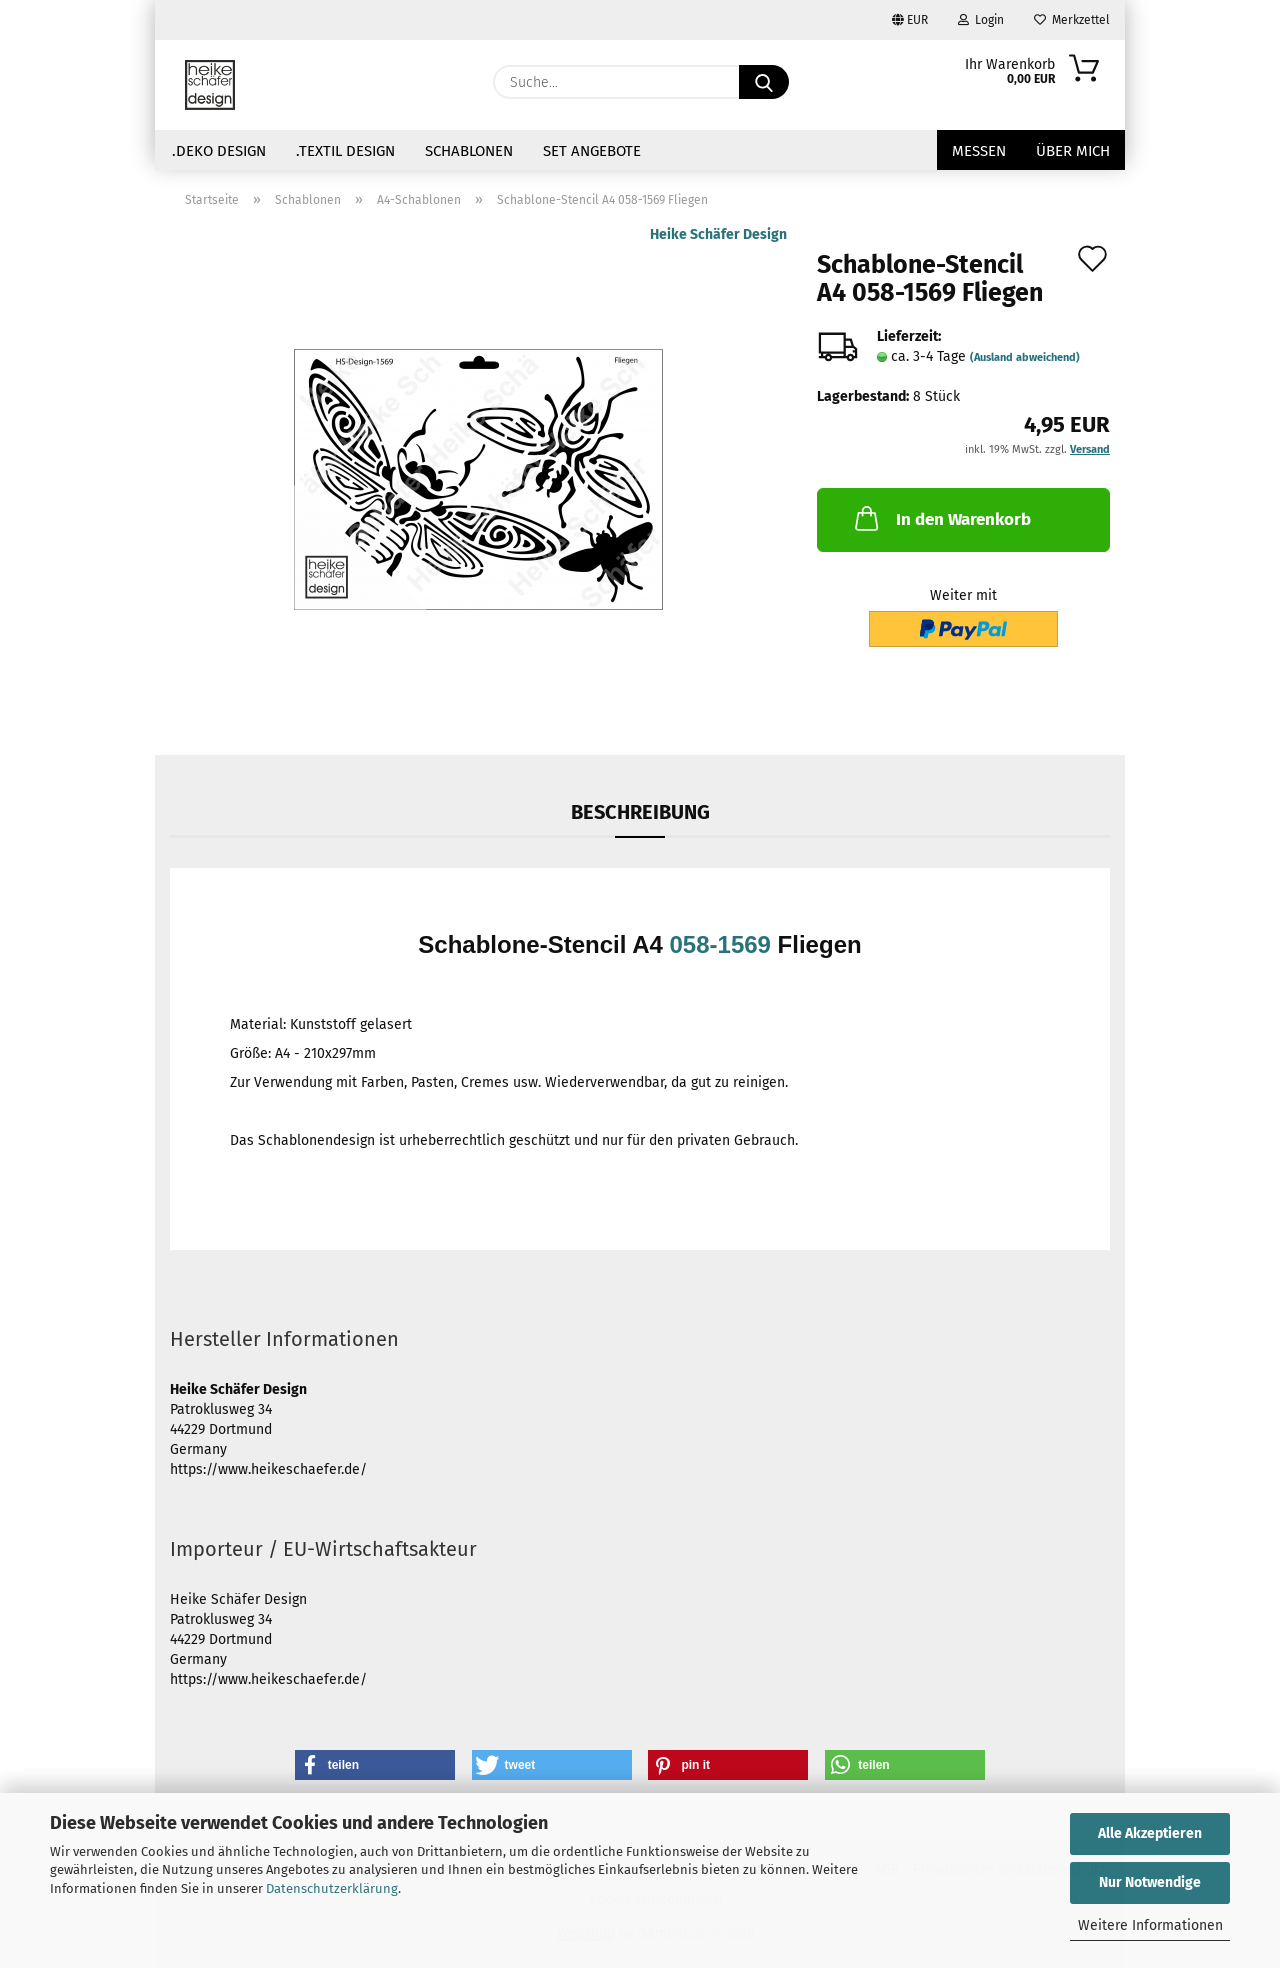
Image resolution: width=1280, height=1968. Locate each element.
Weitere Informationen (1150, 1925)
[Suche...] (764, 82)
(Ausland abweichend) (1025, 357)
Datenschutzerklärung (332, 1888)
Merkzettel (1072, 20)
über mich (1073, 151)
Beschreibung (640, 812)
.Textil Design (345, 151)
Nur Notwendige (1150, 1882)
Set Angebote (592, 151)
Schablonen (469, 151)
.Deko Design (219, 151)
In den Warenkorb (941, 518)
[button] (375, 1765)
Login (981, 20)
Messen (979, 151)
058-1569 (720, 944)
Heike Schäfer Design (718, 234)
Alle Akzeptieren (1150, 1833)
